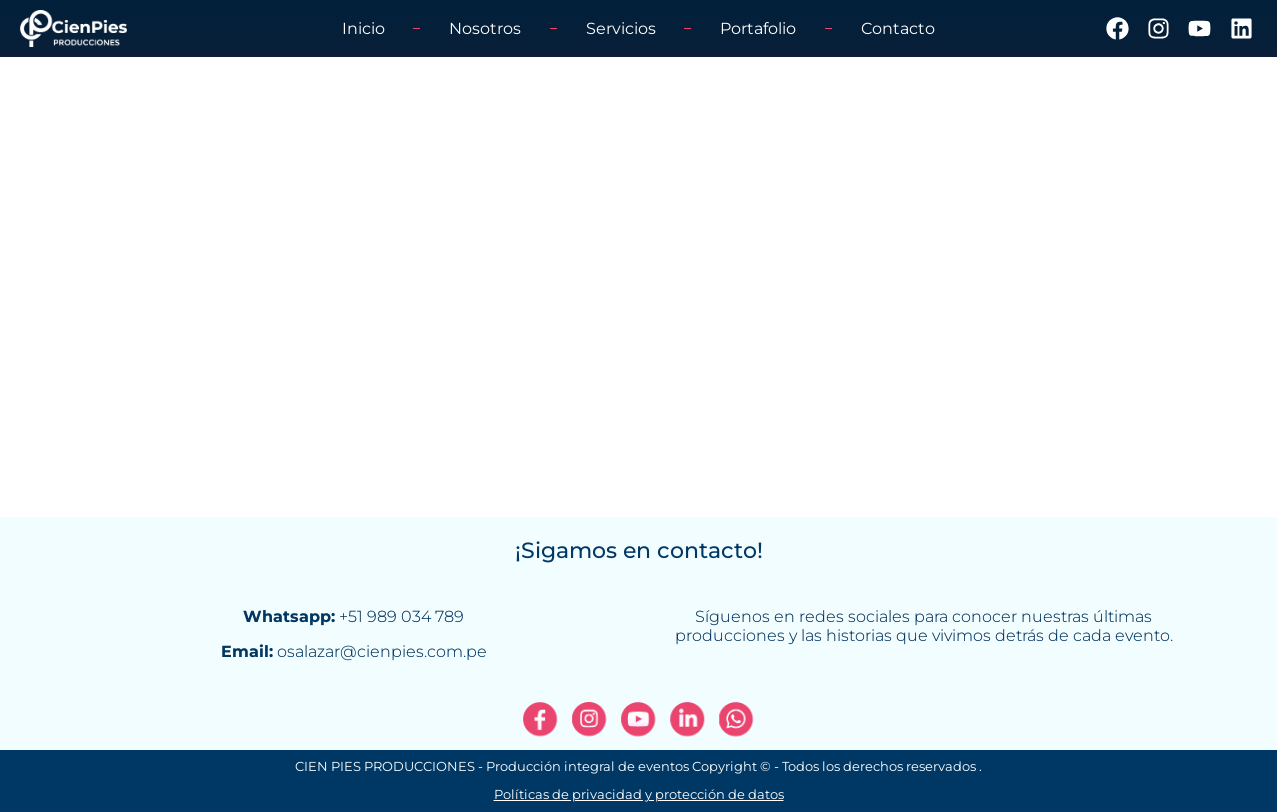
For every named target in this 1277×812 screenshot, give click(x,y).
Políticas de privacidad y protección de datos (639, 801)
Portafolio (758, 28)
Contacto (898, 28)
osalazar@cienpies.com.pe (382, 651)
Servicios (621, 28)
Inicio (363, 28)
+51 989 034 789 (401, 616)
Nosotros (485, 28)
